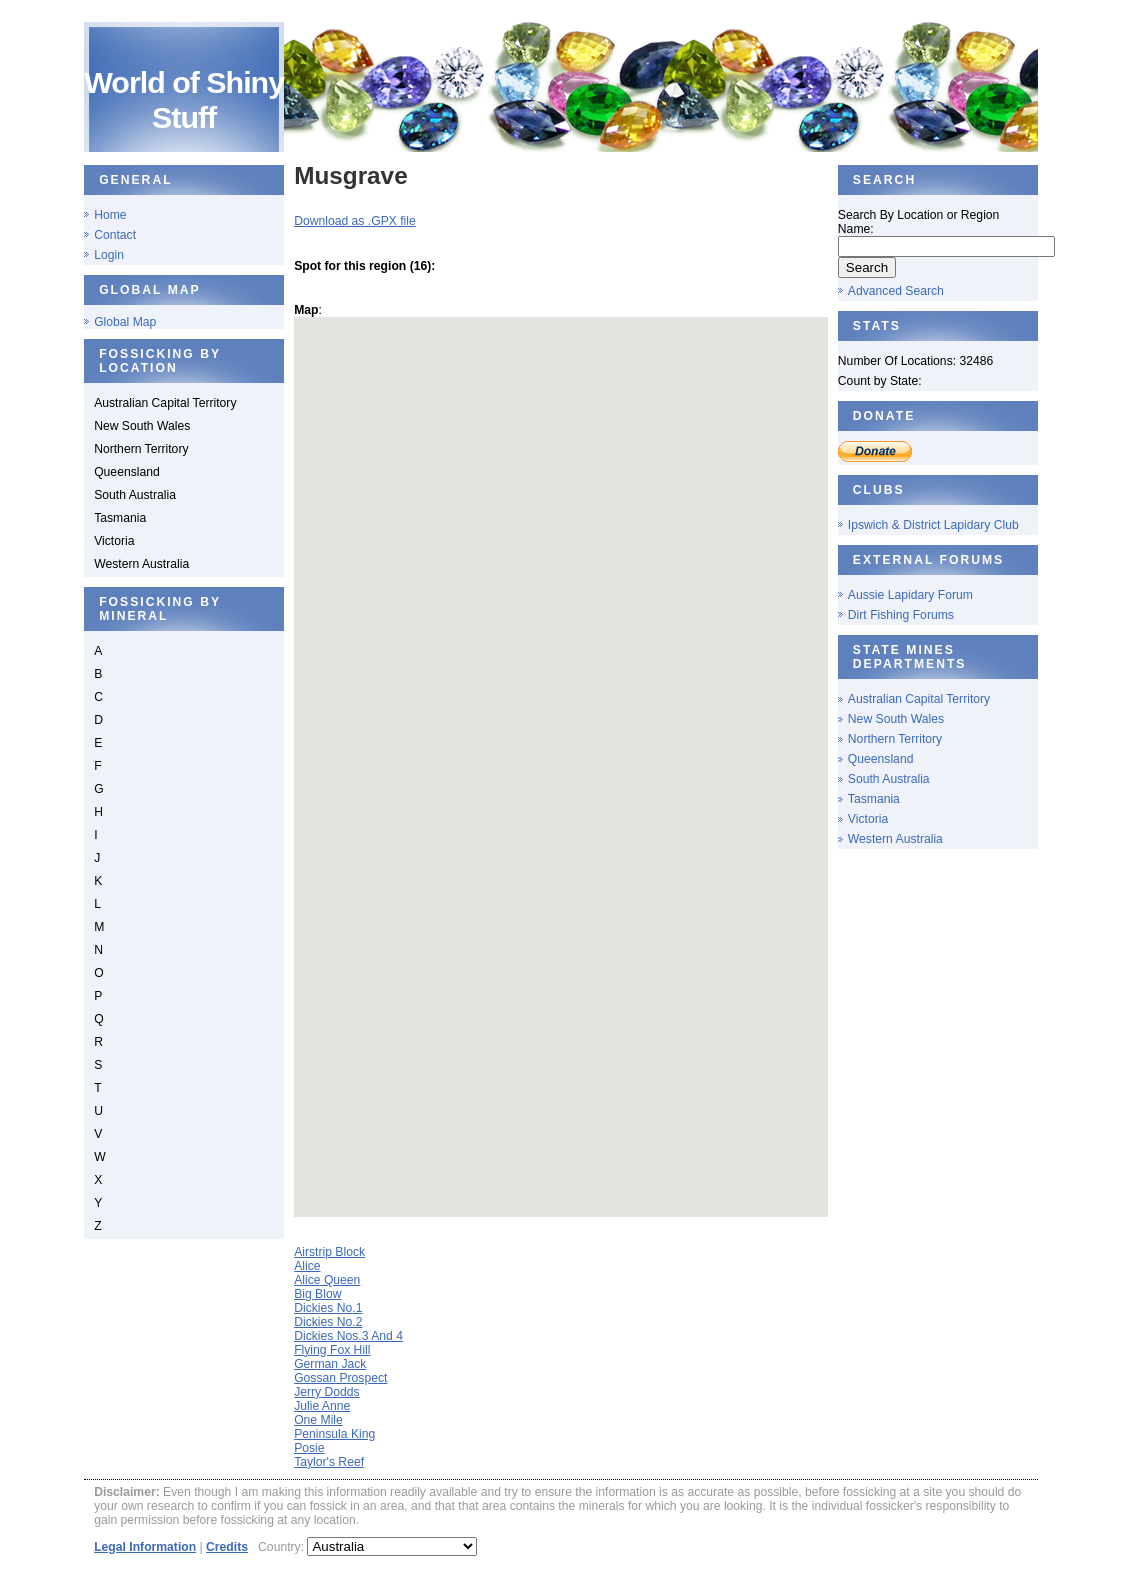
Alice (307, 1266)
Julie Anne (322, 1406)
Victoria (868, 819)
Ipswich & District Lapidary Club (933, 525)
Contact (115, 235)
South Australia (889, 779)
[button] (572, 750)
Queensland (881, 759)
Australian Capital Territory (919, 699)
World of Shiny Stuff (184, 99)
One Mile (318, 1420)
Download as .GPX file (355, 221)
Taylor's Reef (329, 1462)
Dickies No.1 (328, 1308)
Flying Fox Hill (332, 1350)
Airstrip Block (329, 1252)
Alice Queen (327, 1280)
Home (110, 215)
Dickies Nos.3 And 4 (348, 1336)
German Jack (330, 1364)
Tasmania (874, 799)
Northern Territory (895, 739)
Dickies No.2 (328, 1322)
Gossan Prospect (340, 1378)
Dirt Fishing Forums (901, 615)
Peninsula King (334, 1434)
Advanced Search (896, 291)
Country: (282, 1547)
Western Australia (895, 839)
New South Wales (896, 719)
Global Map (125, 322)
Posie (309, 1448)
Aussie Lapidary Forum (910, 595)
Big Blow (317, 1294)
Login (109, 255)
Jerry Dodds (327, 1392)
